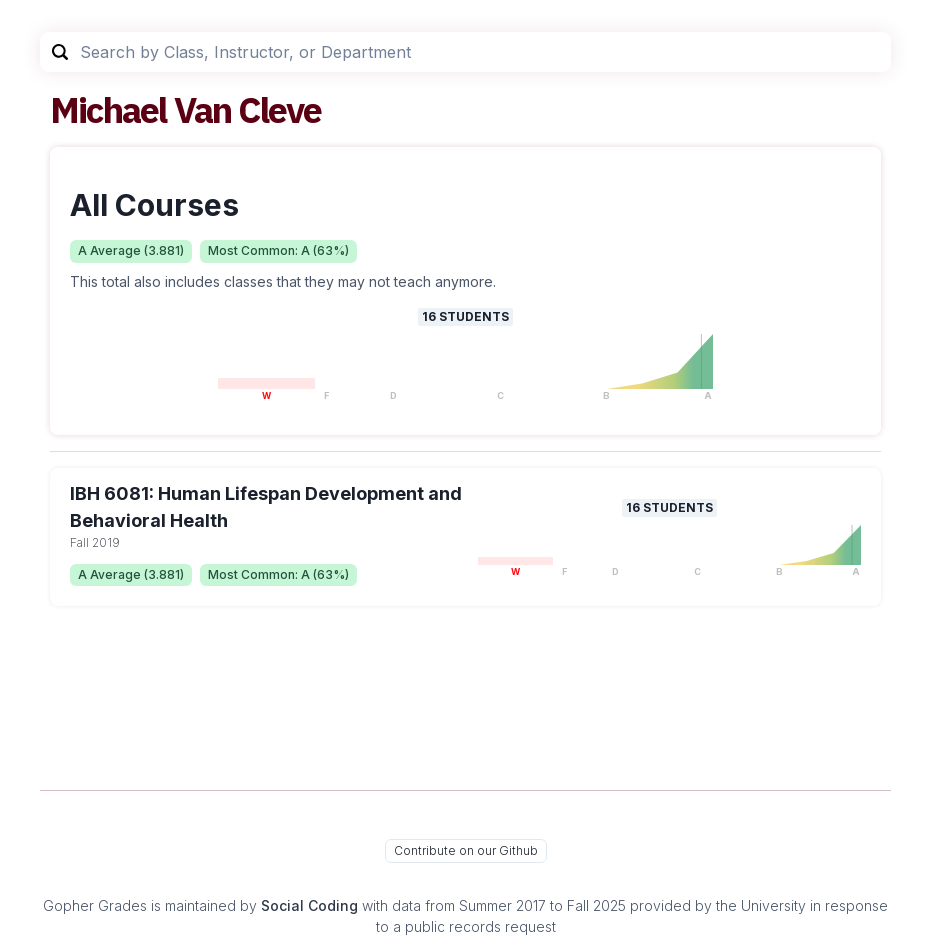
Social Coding (309, 905)
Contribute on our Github (466, 850)
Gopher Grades (95, 905)
